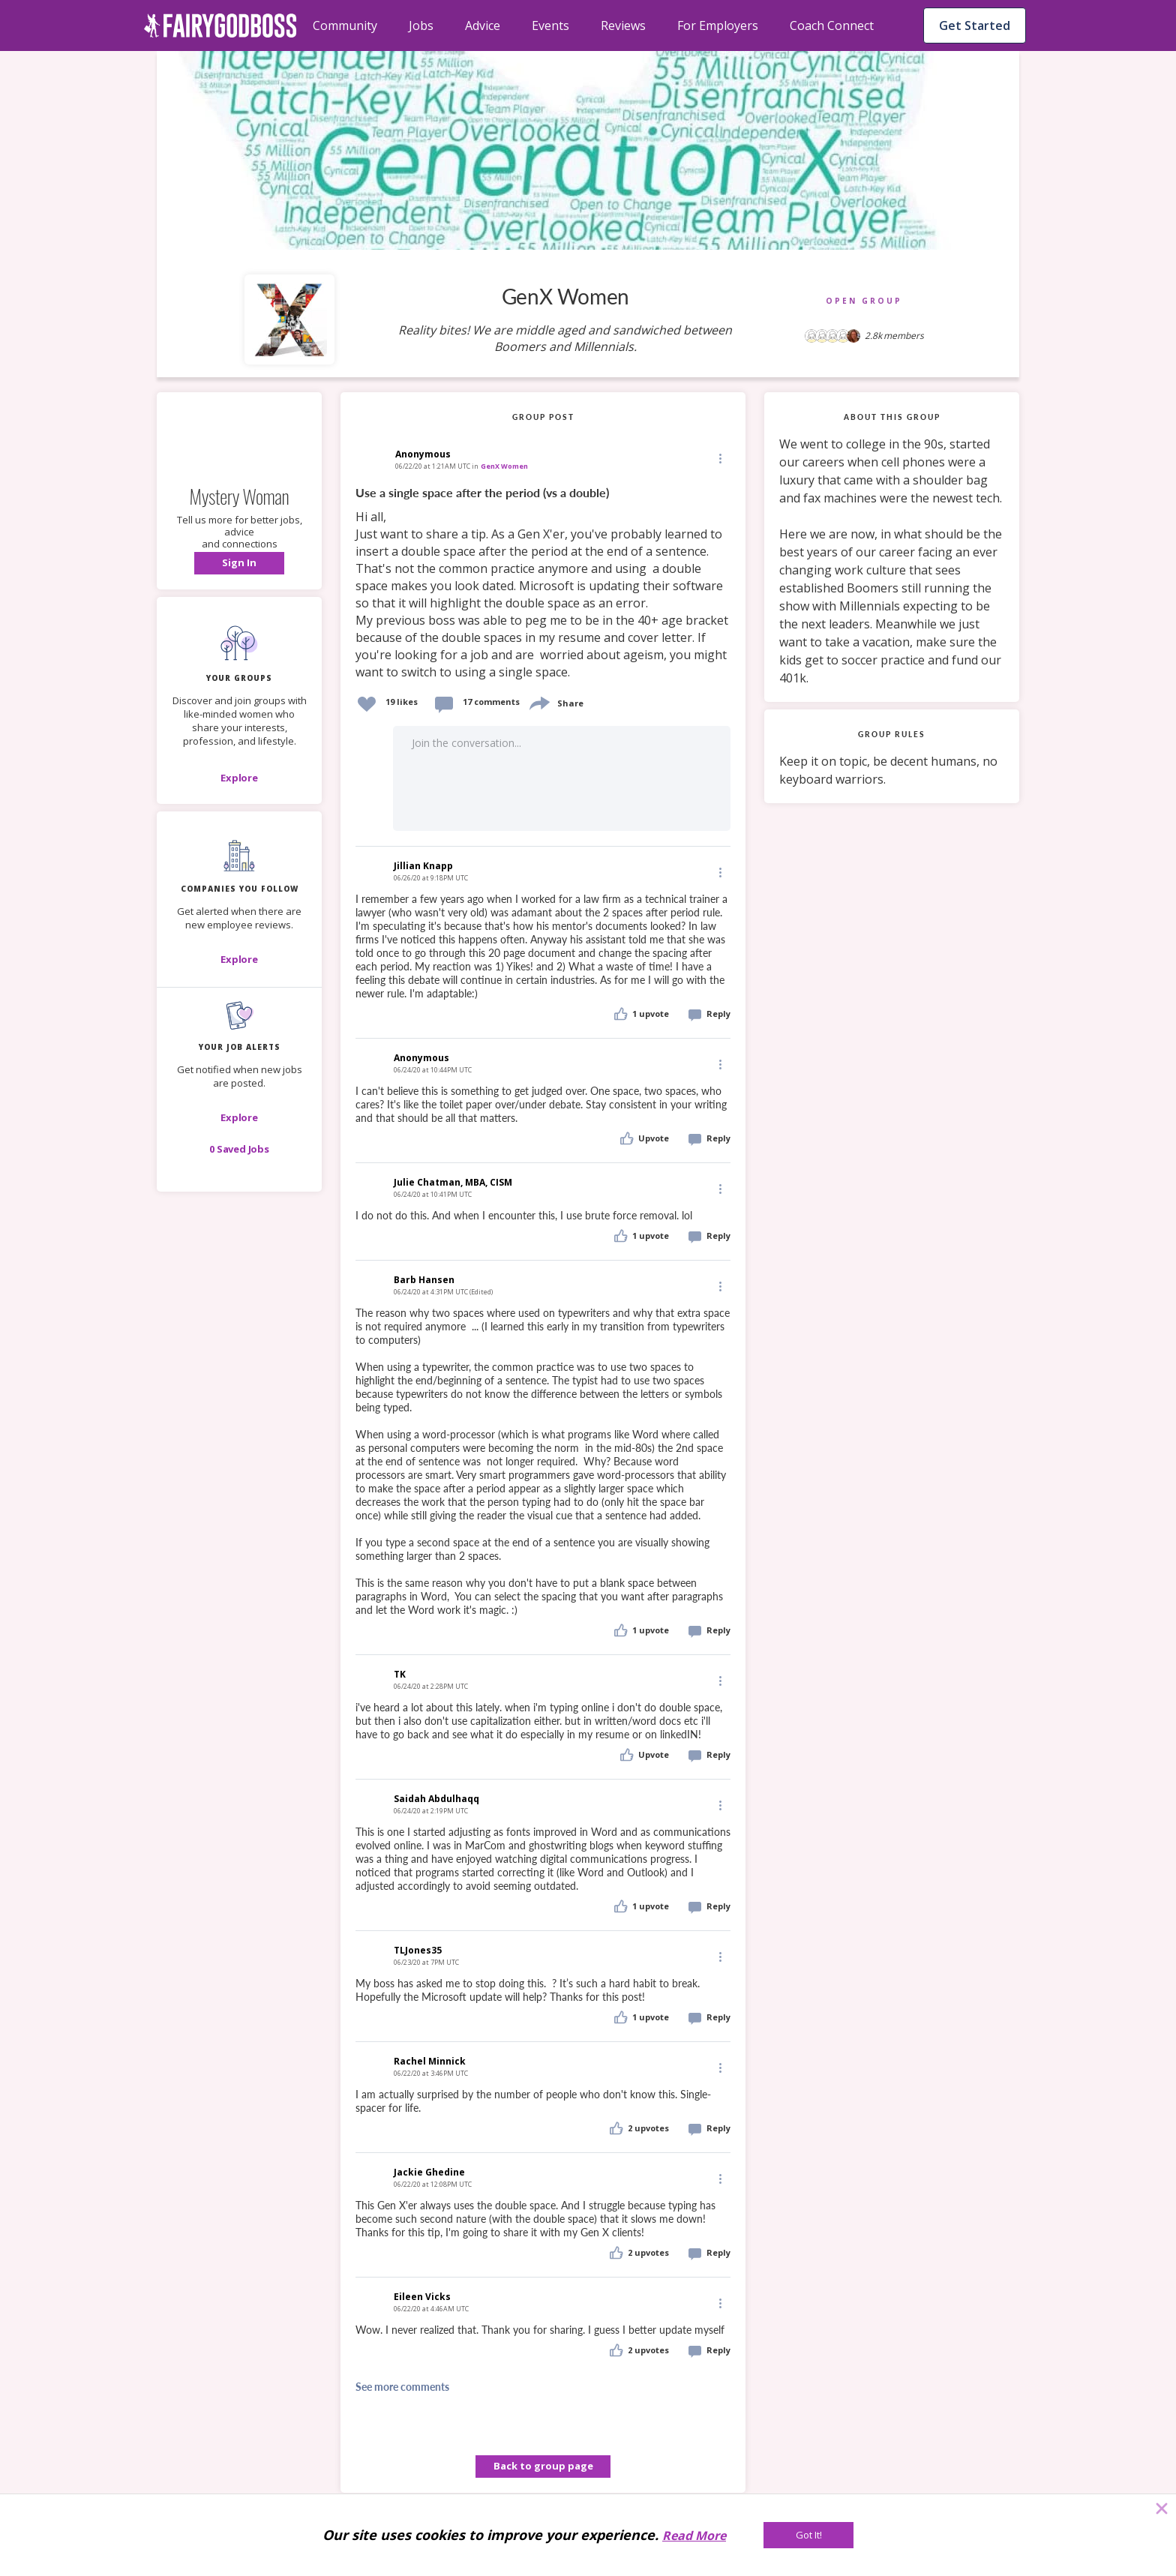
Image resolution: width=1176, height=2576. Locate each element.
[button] (239, 563)
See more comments (402, 2386)
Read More (694, 2535)
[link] (543, 583)
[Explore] (239, 777)
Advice (482, 25)
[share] (538, 701)
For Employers (717, 25)
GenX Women (504, 466)
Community (345, 25)
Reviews (623, 25)
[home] (220, 25)
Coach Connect (832, 25)
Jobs (421, 25)
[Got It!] (809, 2535)
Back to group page (543, 2466)
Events (550, 25)
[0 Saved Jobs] (239, 1149)
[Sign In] (239, 563)
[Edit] (719, 458)
